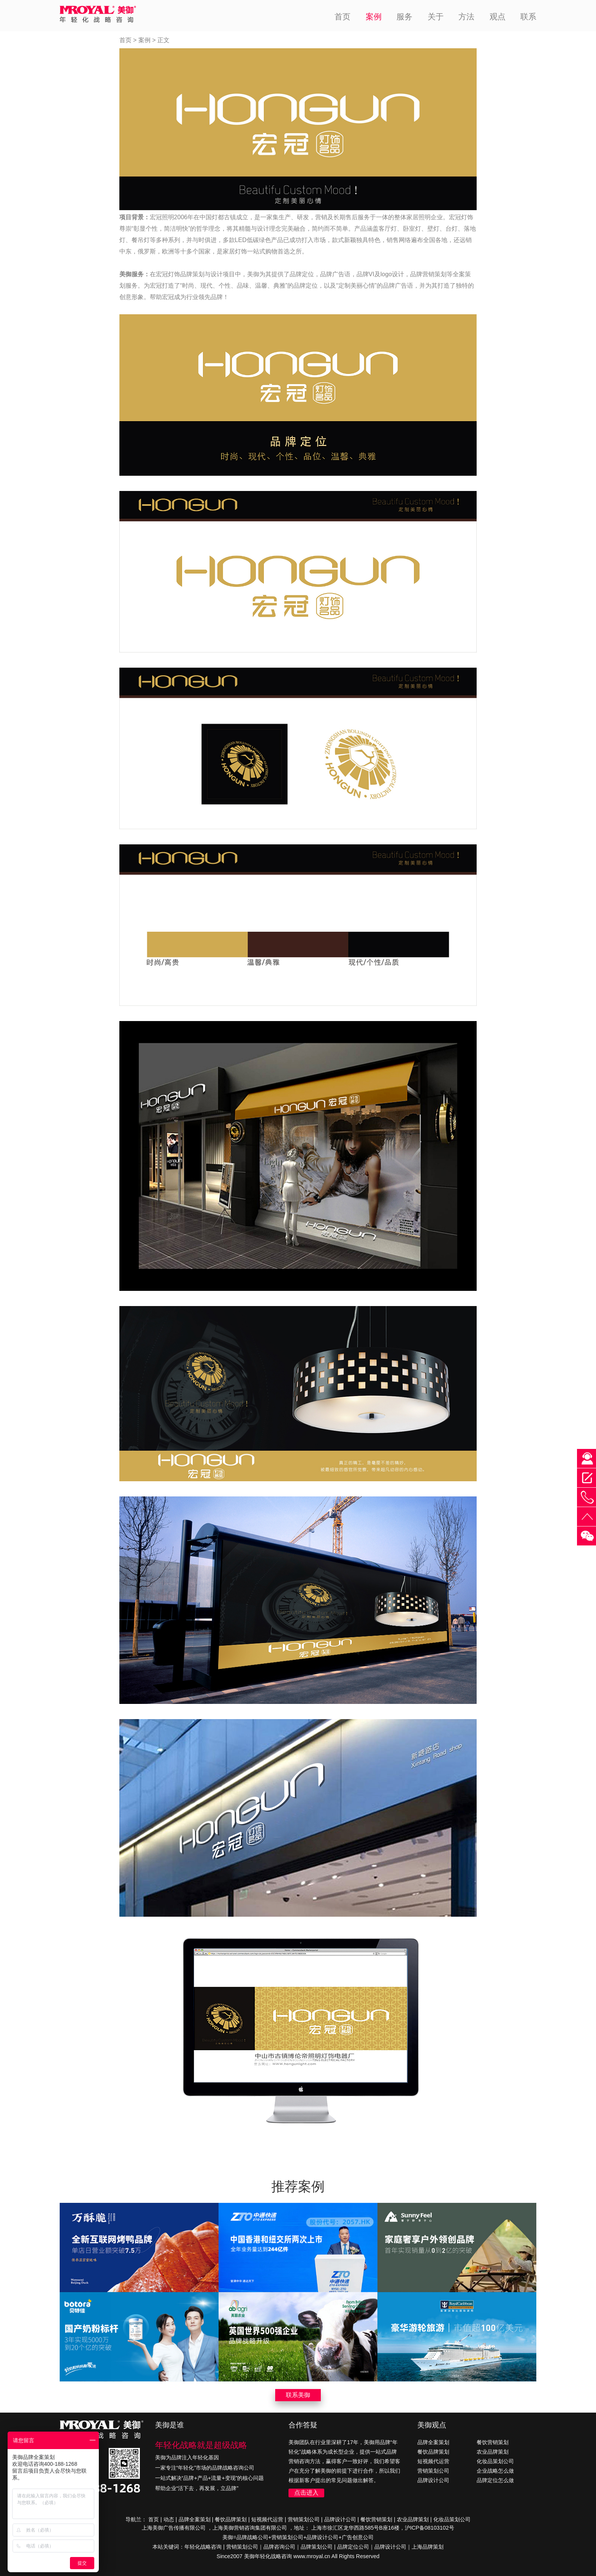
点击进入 (306, 2492)
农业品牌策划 (493, 2452)
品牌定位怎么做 (495, 2480)
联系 (528, 16)
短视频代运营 (433, 2461)
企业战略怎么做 (495, 2471)
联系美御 (298, 2395)
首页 (342, 16)
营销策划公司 (433, 2471)
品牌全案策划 (433, 2442)
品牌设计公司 (433, 2480)
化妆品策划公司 (495, 2461)
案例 (374, 16)
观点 (498, 16)
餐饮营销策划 (493, 2442)
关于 (436, 16)
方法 (466, 16)
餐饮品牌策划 (433, 2452)
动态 (168, 2519)
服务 (404, 16)
